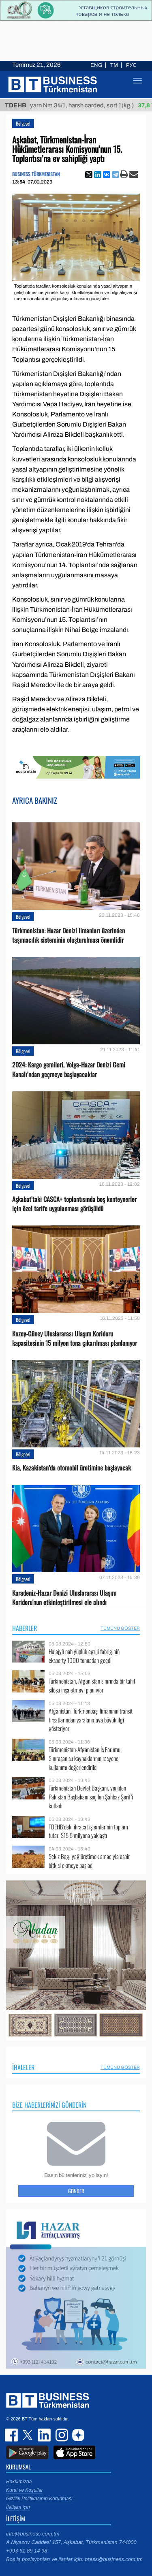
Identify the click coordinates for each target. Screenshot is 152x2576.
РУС (131, 65)
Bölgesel (23, 123)
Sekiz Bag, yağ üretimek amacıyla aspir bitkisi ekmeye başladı (89, 1861)
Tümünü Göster (120, 1628)
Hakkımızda (19, 2481)
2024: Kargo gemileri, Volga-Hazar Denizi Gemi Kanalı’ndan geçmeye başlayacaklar (68, 1069)
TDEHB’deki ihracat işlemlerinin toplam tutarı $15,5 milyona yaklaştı (88, 1831)
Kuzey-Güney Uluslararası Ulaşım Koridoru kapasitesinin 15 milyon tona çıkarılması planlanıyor (74, 1338)
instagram (61, 2435)
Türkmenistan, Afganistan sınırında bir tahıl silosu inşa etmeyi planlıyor (92, 1685)
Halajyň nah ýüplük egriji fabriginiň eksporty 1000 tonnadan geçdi (84, 1656)
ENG (96, 65)
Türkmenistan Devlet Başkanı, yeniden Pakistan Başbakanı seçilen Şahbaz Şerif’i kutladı (91, 1797)
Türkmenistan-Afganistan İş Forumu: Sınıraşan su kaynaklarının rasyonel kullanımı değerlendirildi (85, 1758)
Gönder (76, 2191)
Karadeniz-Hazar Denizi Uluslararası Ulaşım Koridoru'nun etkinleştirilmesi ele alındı (64, 1597)
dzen (77, 2435)
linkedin (44, 2435)
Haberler (24, 1628)
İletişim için (18, 2507)
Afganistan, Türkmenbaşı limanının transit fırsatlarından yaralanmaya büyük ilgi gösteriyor (91, 1720)
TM (114, 65)
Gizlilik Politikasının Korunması (39, 2498)
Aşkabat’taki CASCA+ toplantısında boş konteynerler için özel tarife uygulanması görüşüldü (74, 1204)
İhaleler (23, 2067)
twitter (28, 2435)
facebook (12, 2435)
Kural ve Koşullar (24, 2490)
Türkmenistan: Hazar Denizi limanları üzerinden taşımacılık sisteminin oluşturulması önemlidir (68, 935)
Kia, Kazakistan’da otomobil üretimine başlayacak (71, 1468)
